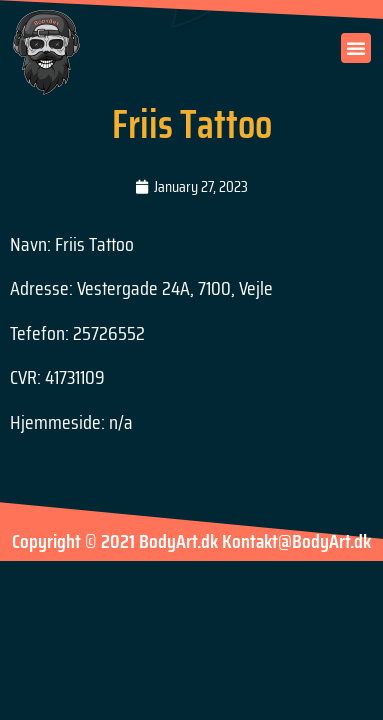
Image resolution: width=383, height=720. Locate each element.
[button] (356, 48)
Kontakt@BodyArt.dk (296, 541)
